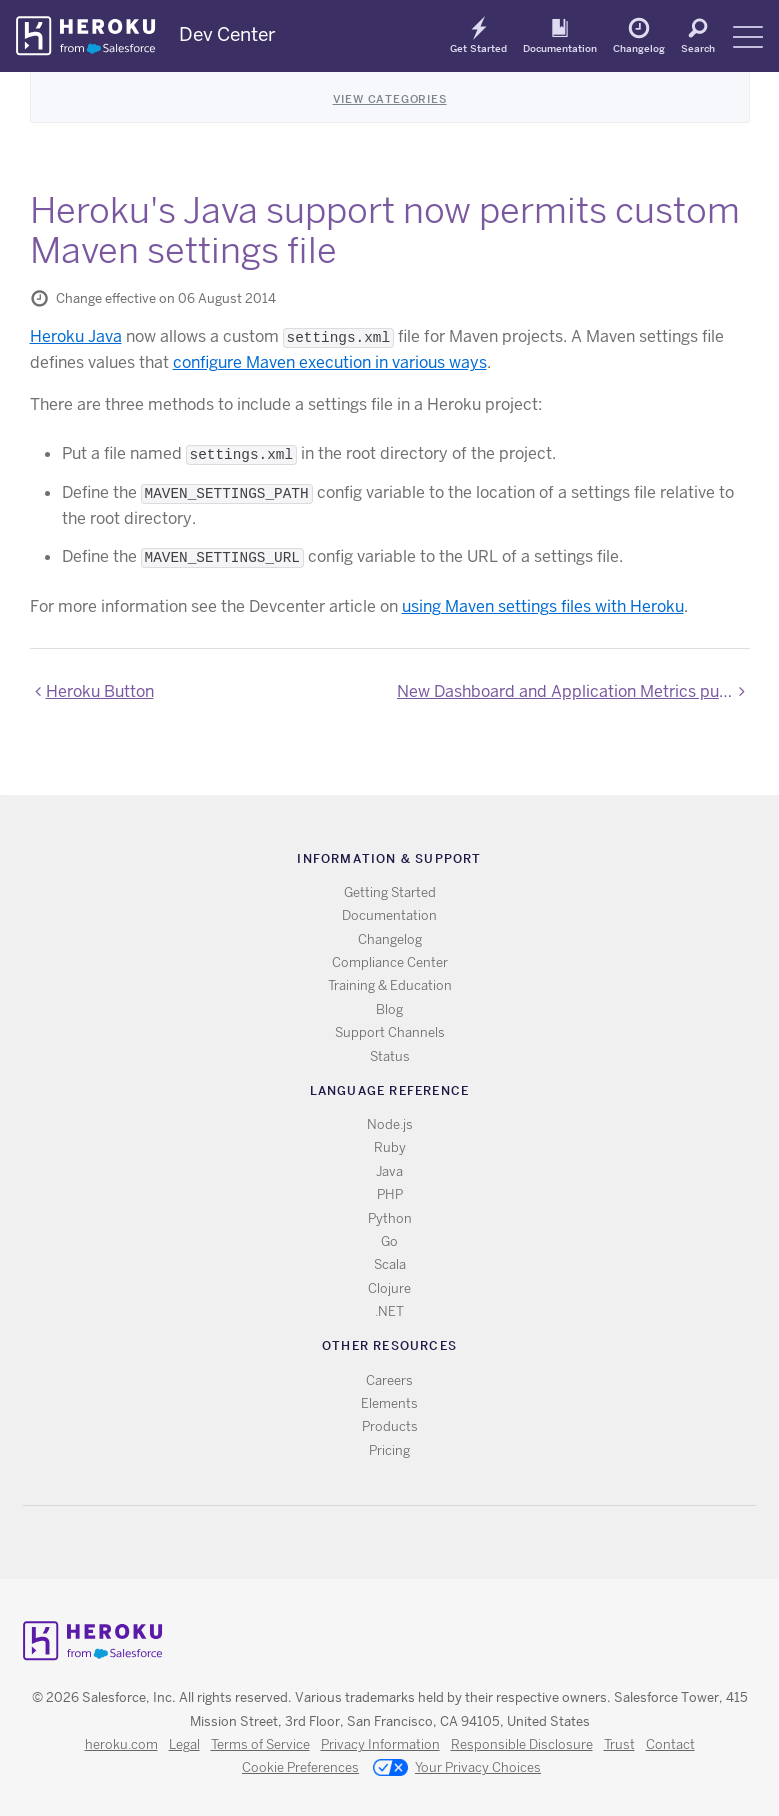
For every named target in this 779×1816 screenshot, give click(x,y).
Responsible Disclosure (522, 1744)
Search (698, 48)
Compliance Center (390, 962)
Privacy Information (380, 1744)
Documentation (560, 48)
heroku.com (121, 1744)
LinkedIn (430, 1542)
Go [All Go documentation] (389, 1241)
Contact (670, 1744)
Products (390, 1426)
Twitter (372, 1542)
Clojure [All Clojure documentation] (389, 1288)
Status (390, 1056)
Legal (184, 1744)
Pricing (389, 1450)
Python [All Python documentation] (390, 1218)
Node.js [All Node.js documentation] (390, 1124)
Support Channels (390, 1032)
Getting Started (390, 892)
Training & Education (390, 985)
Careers (389, 1380)
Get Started (478, 48)
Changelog (639, 48)
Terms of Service (260, 1744)
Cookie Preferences (300, 1767)
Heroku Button (100, 691)
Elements (389, 1403)
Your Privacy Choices (457, 1769)
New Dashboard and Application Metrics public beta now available (573, 691)
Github (401, 1542)
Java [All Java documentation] (389, 1171)
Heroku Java (76, 336)
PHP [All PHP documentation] (390, 1194)
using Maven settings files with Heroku (543, 606)
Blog (389, 1009)
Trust (619, 1744)
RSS (343, 1542)
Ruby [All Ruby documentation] (390, 1147)
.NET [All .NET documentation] (389, 1311)
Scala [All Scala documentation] (390, 1264)
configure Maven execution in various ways (330, 362)
